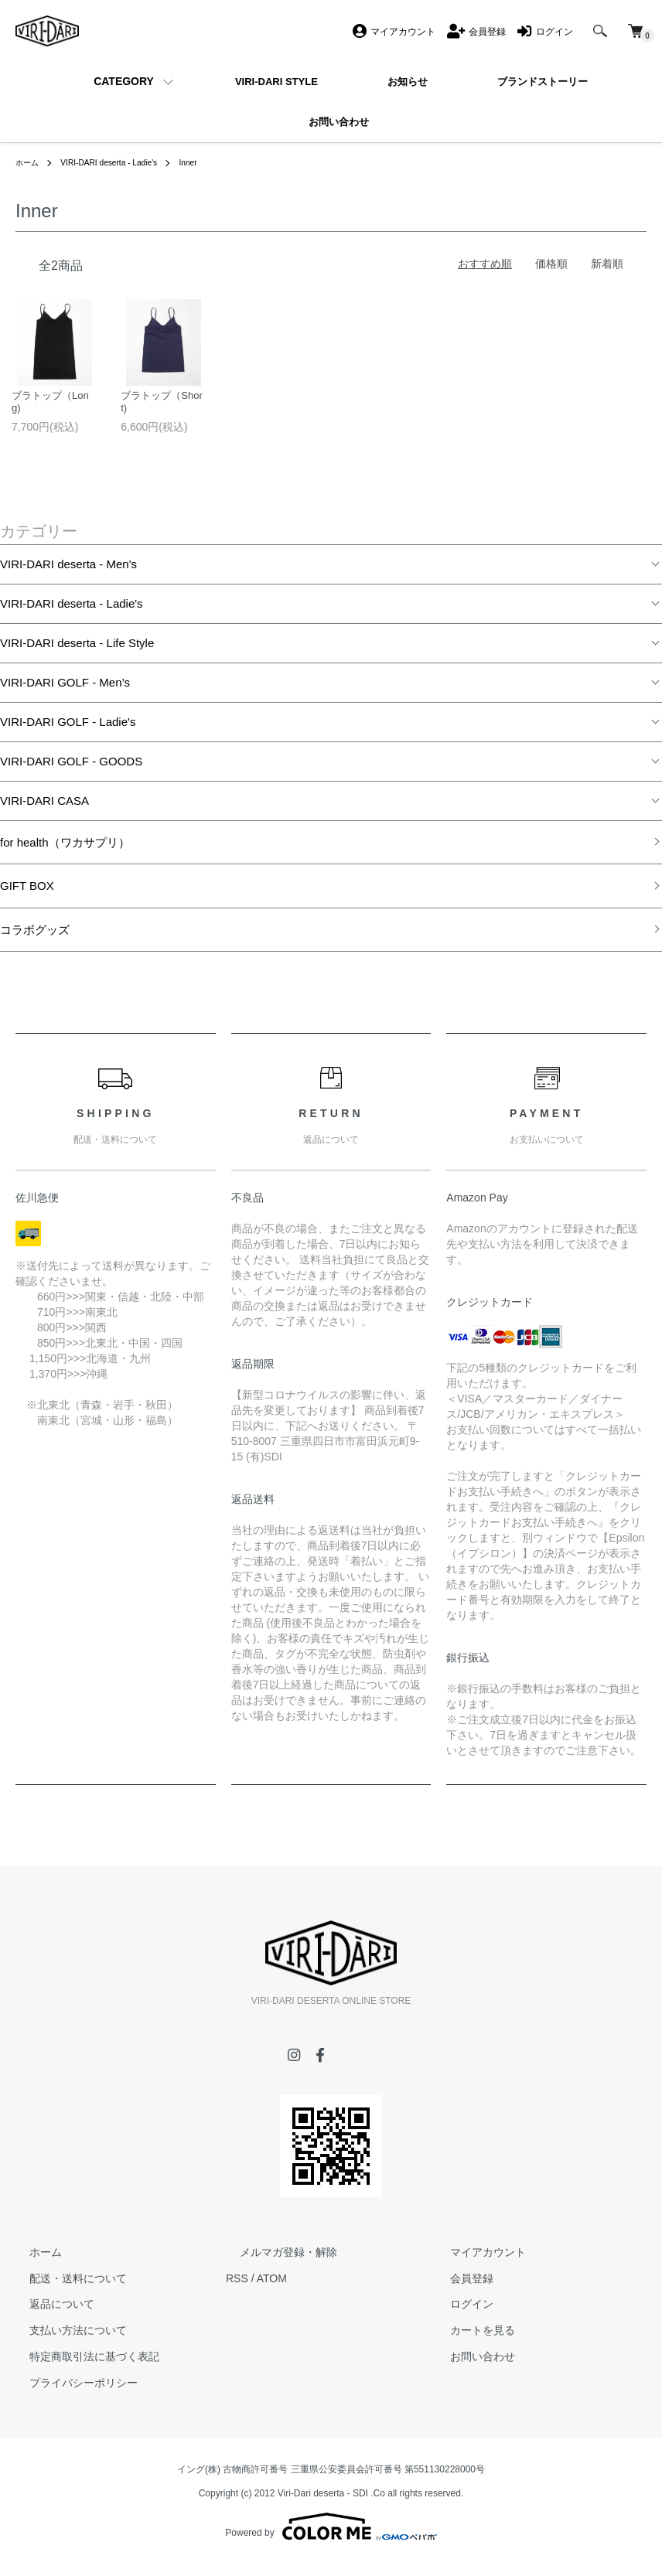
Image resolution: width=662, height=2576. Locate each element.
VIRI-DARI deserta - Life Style (77, 654)
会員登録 (457, 2290)
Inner (211, 162)
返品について (47, 2316)
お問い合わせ (468, 2368)
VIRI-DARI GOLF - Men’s (65, 693)
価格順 (551, 263)
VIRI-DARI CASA (44, 812)
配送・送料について (64, 2290)
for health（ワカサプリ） (65, 853)
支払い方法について (64, 2342)
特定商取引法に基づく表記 (80, 2368)
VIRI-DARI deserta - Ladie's (122, 162)
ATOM (272, 2290)
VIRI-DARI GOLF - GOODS (71, 772)
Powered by (330, 2539)
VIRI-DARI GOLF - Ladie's (67, 733)
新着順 (607, 263)
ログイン (457, 2316)
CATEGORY (124, 81)
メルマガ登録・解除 (274, 2263)
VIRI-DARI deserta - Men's (68, 575)
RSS (237, 2290)
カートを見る (468, 2342)
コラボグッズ (35, 941)
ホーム (29, 162)
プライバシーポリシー (69, 2394)
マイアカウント (474, 2263)
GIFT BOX (27, 897)
